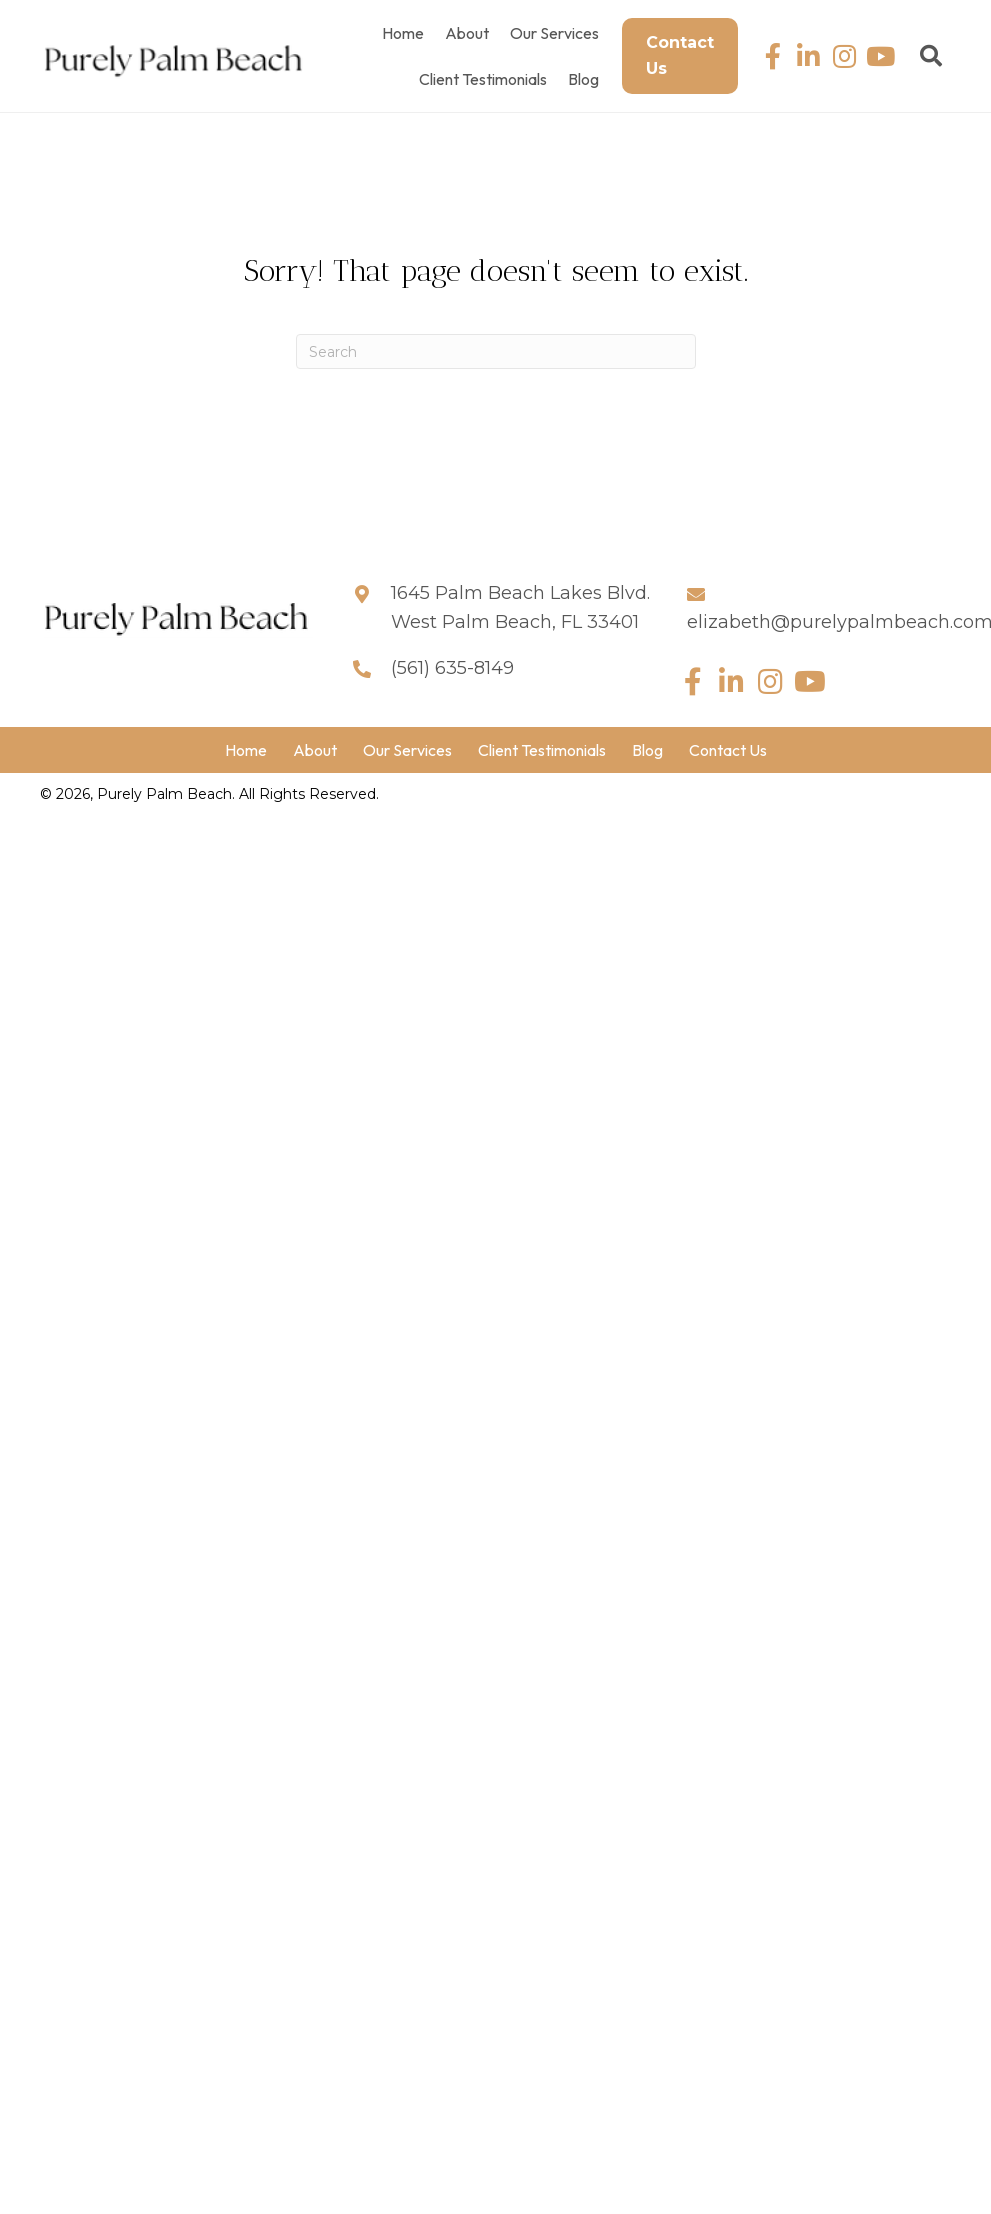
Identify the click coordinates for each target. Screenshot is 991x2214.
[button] (772, 56)
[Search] (496, 351)
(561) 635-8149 (452, 668)
